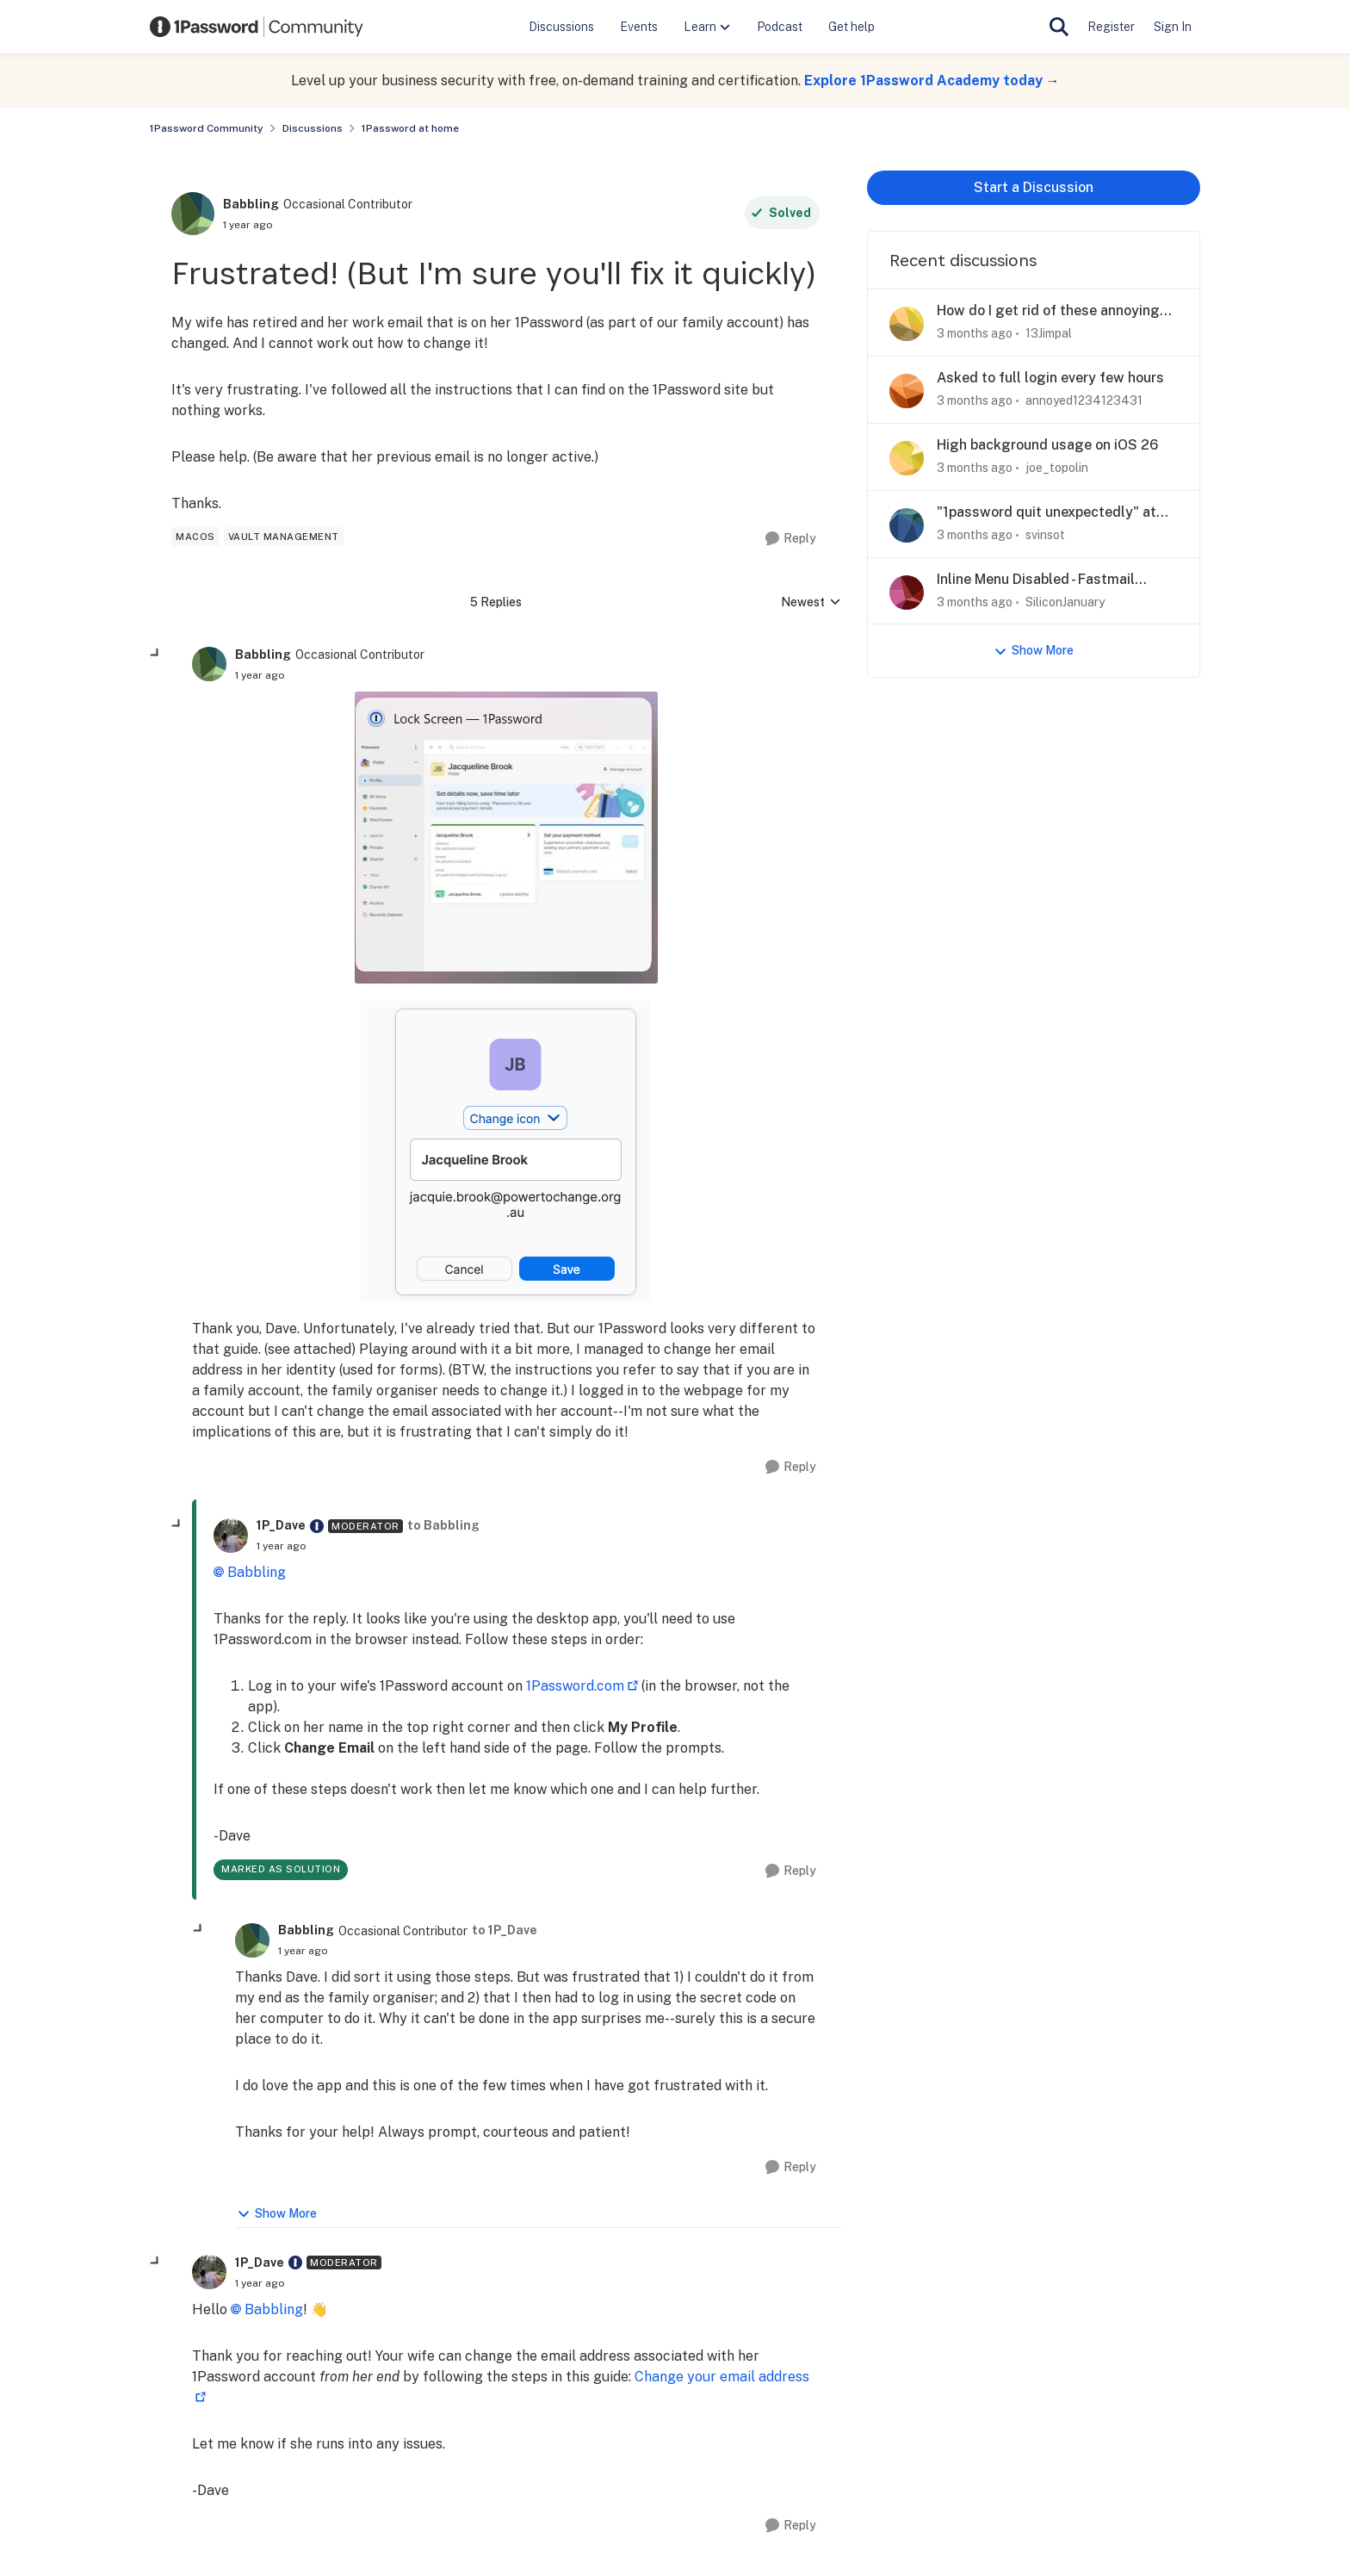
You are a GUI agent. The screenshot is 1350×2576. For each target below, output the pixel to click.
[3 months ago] (974, 334)
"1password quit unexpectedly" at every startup (1046, 513)
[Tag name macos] (195, 536)
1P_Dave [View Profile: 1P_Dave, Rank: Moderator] (281, 1525)
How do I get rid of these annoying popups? (1048, 311)
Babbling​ (256, 1572)
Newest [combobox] (811, 603)
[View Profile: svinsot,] (906, 525)
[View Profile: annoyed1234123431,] (906, 391)
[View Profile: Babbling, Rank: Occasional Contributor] (192, 213)
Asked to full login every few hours (1050, 377)
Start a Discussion (1033, 187)
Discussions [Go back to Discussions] (312, 128)
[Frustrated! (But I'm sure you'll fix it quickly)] (260, 675)
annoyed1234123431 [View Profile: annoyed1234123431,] (1084, 400)
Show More (277, 2214)
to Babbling (443, 1525)
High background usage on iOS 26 (1047, 445)
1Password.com (575, 1686)
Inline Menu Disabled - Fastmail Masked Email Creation (1036, 580)
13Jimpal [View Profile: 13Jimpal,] (1048, 333)
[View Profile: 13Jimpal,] (906, 324)
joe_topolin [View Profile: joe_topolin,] (1056, 468)
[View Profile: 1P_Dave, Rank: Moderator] (231, 1535)
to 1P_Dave (504, 1930)
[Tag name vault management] (284, 536)
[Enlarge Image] (506, 838)
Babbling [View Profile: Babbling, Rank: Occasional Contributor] (251, 204)
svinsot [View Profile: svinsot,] (1045, 535)
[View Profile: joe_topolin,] (906, 458)
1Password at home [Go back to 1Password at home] (410, 128)
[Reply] (791, 538)
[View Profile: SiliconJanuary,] (906, 592)
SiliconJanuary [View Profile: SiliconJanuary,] (1065, 601)
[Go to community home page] (256, 26)
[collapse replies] (156, 653)
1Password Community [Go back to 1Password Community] (206, 128)
